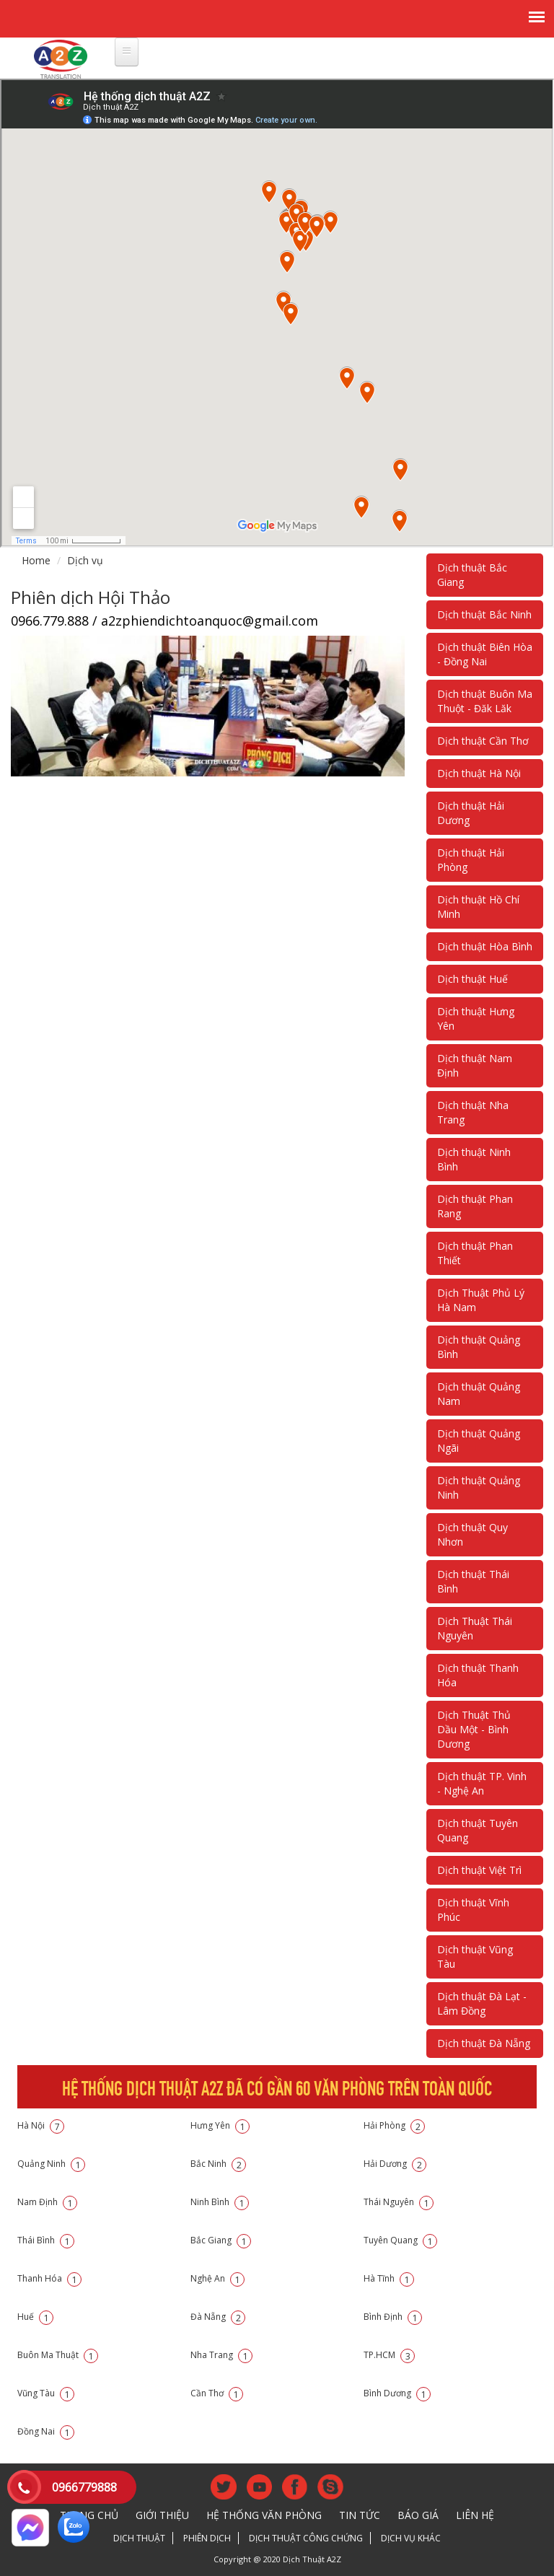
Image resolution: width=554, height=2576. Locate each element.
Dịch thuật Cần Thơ (483, 741)
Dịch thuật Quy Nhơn (472, 1534)
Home (36, 560)
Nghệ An (217, 2278)
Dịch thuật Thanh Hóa (478, 1675)
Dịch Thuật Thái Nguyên (474, 1628)
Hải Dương (395, 2163)
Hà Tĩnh (389, 2278)
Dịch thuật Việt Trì (479, 1870)
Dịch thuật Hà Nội (479, 773)
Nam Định (47, 2202)
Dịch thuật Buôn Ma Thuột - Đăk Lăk (484, 701)
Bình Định (393, 2316)
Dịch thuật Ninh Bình (474, 1159)
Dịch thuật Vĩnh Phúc (473, 1910)
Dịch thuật (139, 2538)
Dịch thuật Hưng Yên (475, 1018)
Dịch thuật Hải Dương (470, 813)
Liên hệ (475, 2515)
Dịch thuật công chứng (306, 2538)
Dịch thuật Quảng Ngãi (478, 1441)
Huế (35, 2316)
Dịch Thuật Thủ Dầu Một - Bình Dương (474, 1729)
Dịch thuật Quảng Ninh (478, 1487)
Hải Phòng (394, 2125)
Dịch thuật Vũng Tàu (475, 1956)
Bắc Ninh (218, 2163)
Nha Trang (221, 2355)
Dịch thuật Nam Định (474, 1065)
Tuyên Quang (400, 2240)
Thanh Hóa (49, 2278)
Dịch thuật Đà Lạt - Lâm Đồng (482, 2003)
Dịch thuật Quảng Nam (478, 1394)
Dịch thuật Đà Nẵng (483, 2043)
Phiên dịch (207, 2538)
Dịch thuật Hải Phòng (470, 860)
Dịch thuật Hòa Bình (484, 946)
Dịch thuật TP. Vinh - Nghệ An (482, 1783)
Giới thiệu (162, 2515)
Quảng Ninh (51, 2163)
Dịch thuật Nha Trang (473, 1112)
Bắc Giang (220, 2240)
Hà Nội (40, 2125)
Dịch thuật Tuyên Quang (477, 1830)
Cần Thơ (216, 2393)
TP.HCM (389, 2355)
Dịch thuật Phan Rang (475, 1206)
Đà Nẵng (217, 2316)
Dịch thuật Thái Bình (473, 1581)
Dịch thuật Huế (472, 979)
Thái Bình (45, 2240)
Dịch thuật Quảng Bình (478, 1347)
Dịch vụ (85, 560)
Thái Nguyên (399, 2202)
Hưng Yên (220, 2125)
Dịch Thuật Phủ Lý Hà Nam (480, 1300)
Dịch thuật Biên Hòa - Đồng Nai (484, 654)
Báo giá (418, 2515)
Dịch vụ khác (411, 2538)
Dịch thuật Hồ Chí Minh (478, 907)
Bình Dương (397, 2393)
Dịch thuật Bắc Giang (472, 575)
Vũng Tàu (45, 2393)
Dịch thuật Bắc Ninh (484, 614)
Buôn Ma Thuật (57, 2355)
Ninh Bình (219, 2202)
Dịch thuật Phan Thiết (475, 1253)
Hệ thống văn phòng (264, 2515)
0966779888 (84, 2487)
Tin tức (359, 2515)
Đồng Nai (45, 2431)
